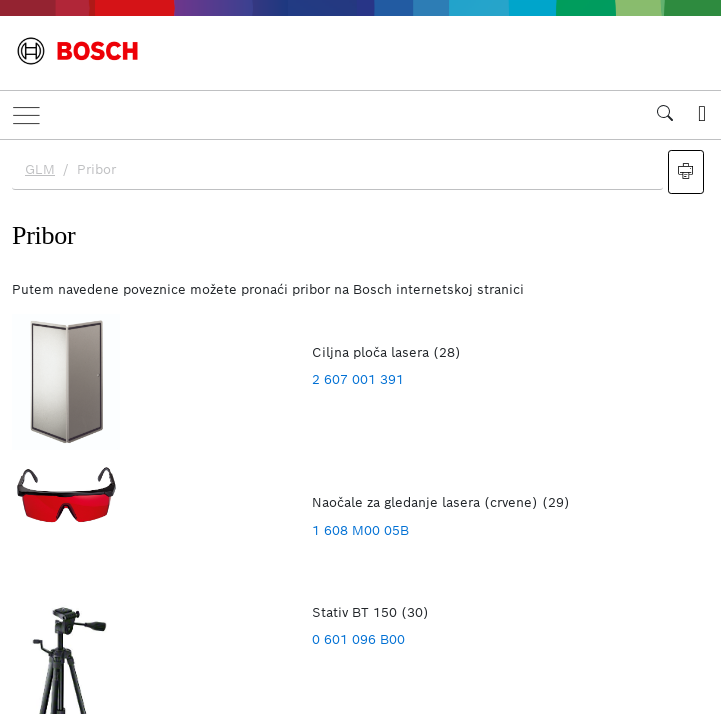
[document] (360, 427)
